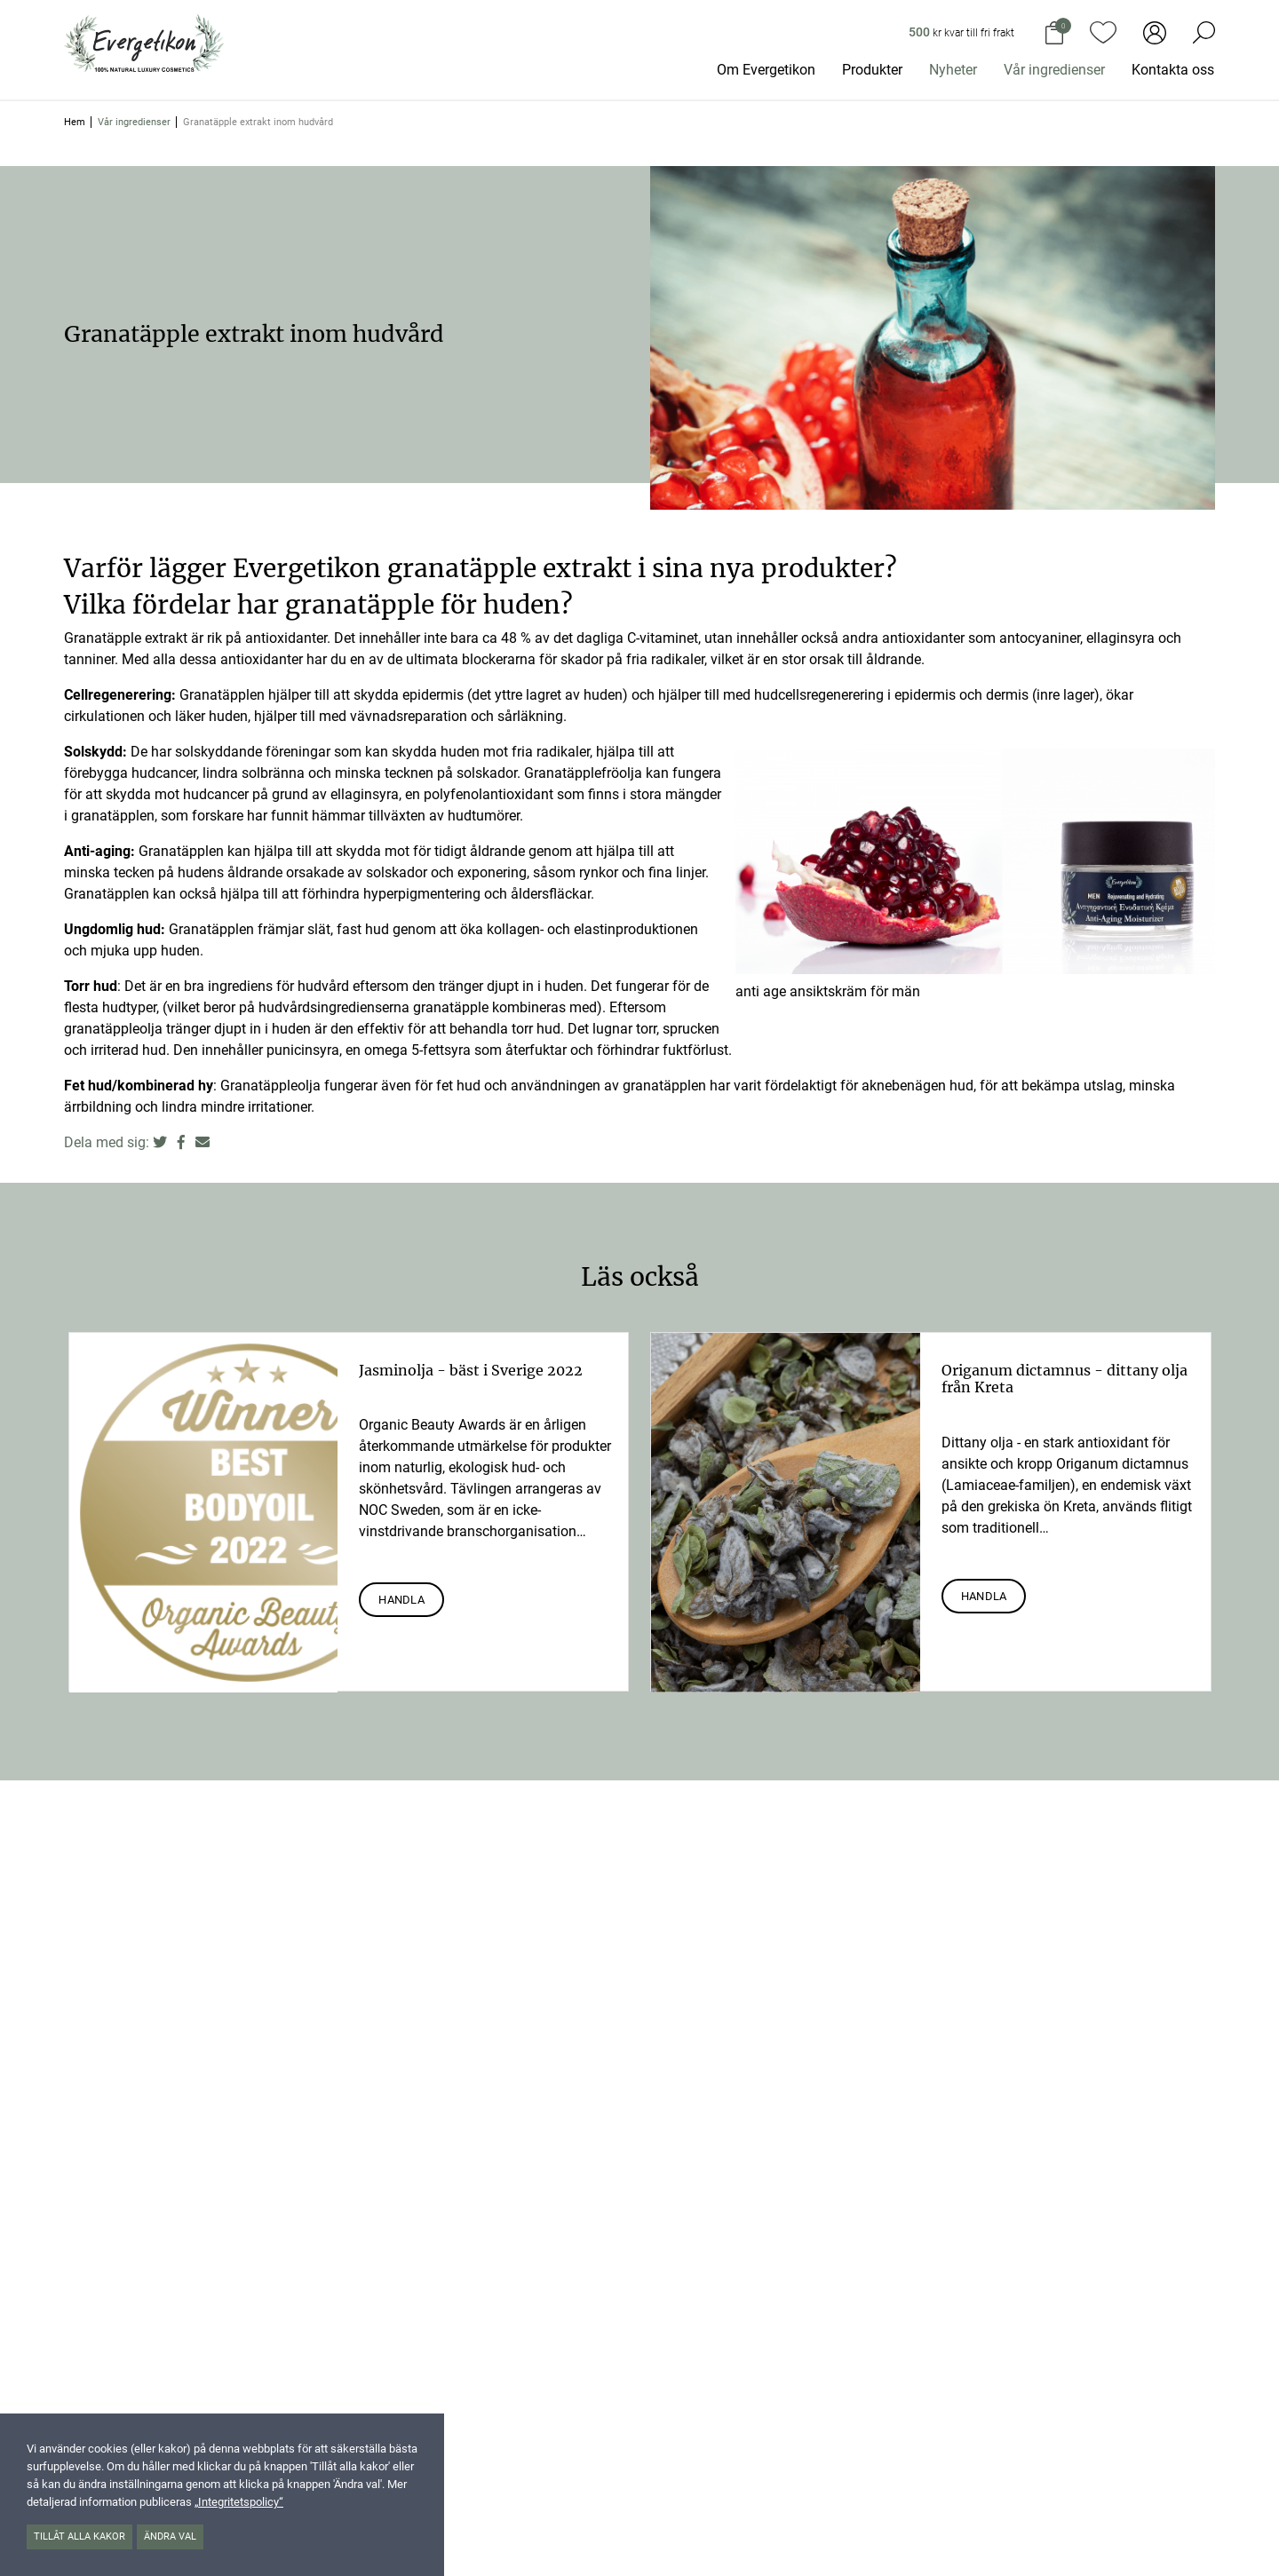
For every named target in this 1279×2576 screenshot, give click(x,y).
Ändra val (170, 2536)
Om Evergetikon (766, 69)
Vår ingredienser (1054, 69)
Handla (401, 1599)
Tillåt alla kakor (79, 2536)
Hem (74, 122)
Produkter (872, 69)
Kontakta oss (1173, 69)
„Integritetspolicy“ (239, 2502)
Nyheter (953, 69)
